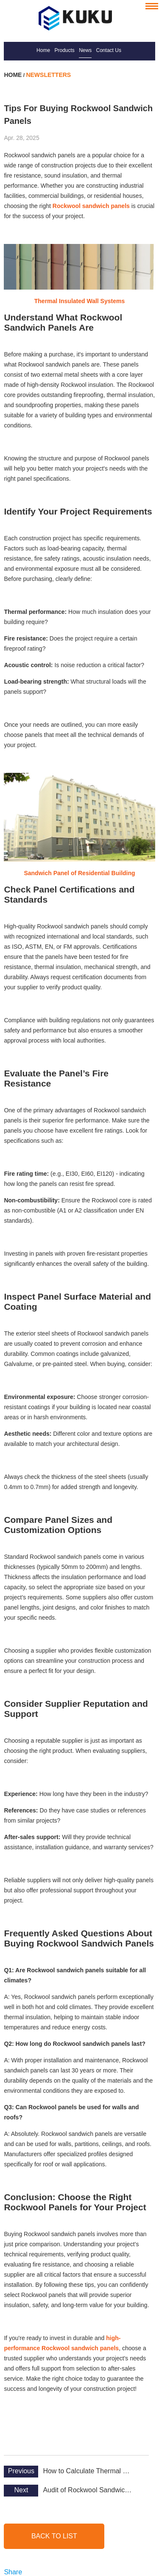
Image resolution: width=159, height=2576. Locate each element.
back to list (54, 2536)
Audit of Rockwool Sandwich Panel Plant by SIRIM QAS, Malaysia (88, 2490)
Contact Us (108, 50)
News (85, 50)
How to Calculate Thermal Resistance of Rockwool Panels (88, 2471)
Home (43, 50)
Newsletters (48, 74)
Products (64, 50)
